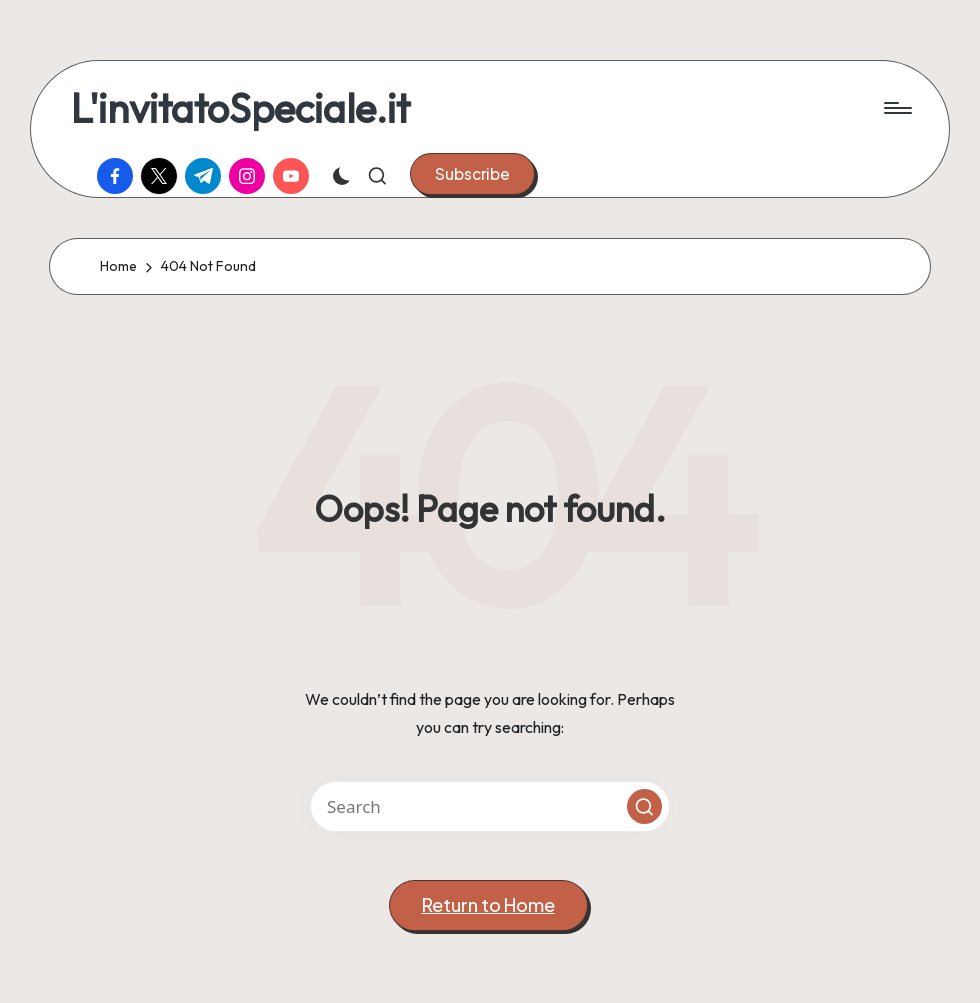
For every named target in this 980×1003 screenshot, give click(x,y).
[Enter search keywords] (490, 806)
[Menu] (896, 108)
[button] (472, 174)
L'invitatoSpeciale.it (240, 108)
